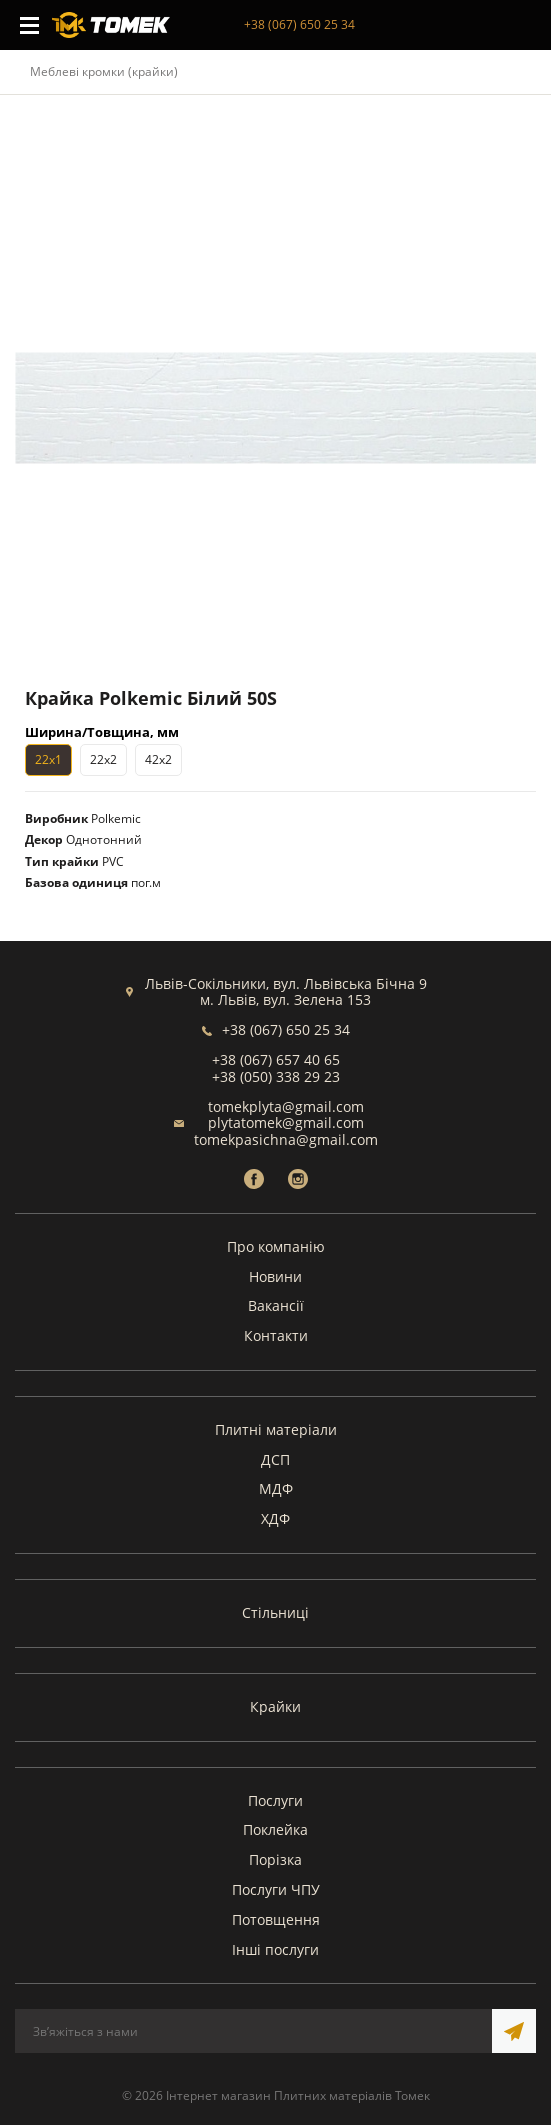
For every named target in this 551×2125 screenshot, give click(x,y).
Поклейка (275, 1829)
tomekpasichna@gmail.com (286, 1139)
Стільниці (275, 1612)
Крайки (275, 1706)
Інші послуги (275, 1949)
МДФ (276, 1488)
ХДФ (275, 1518)
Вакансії (276, 1305)
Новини (275, 1276)
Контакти (276, 1335)
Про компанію (276, 1246)
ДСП (275, 1459)
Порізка (275, 1859)
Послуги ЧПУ (276, 1889)
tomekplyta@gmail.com (286, 1106)
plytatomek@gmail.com (286, 1122)
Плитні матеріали (276, 1429)
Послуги (275, 1800)
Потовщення (276, 1919)
